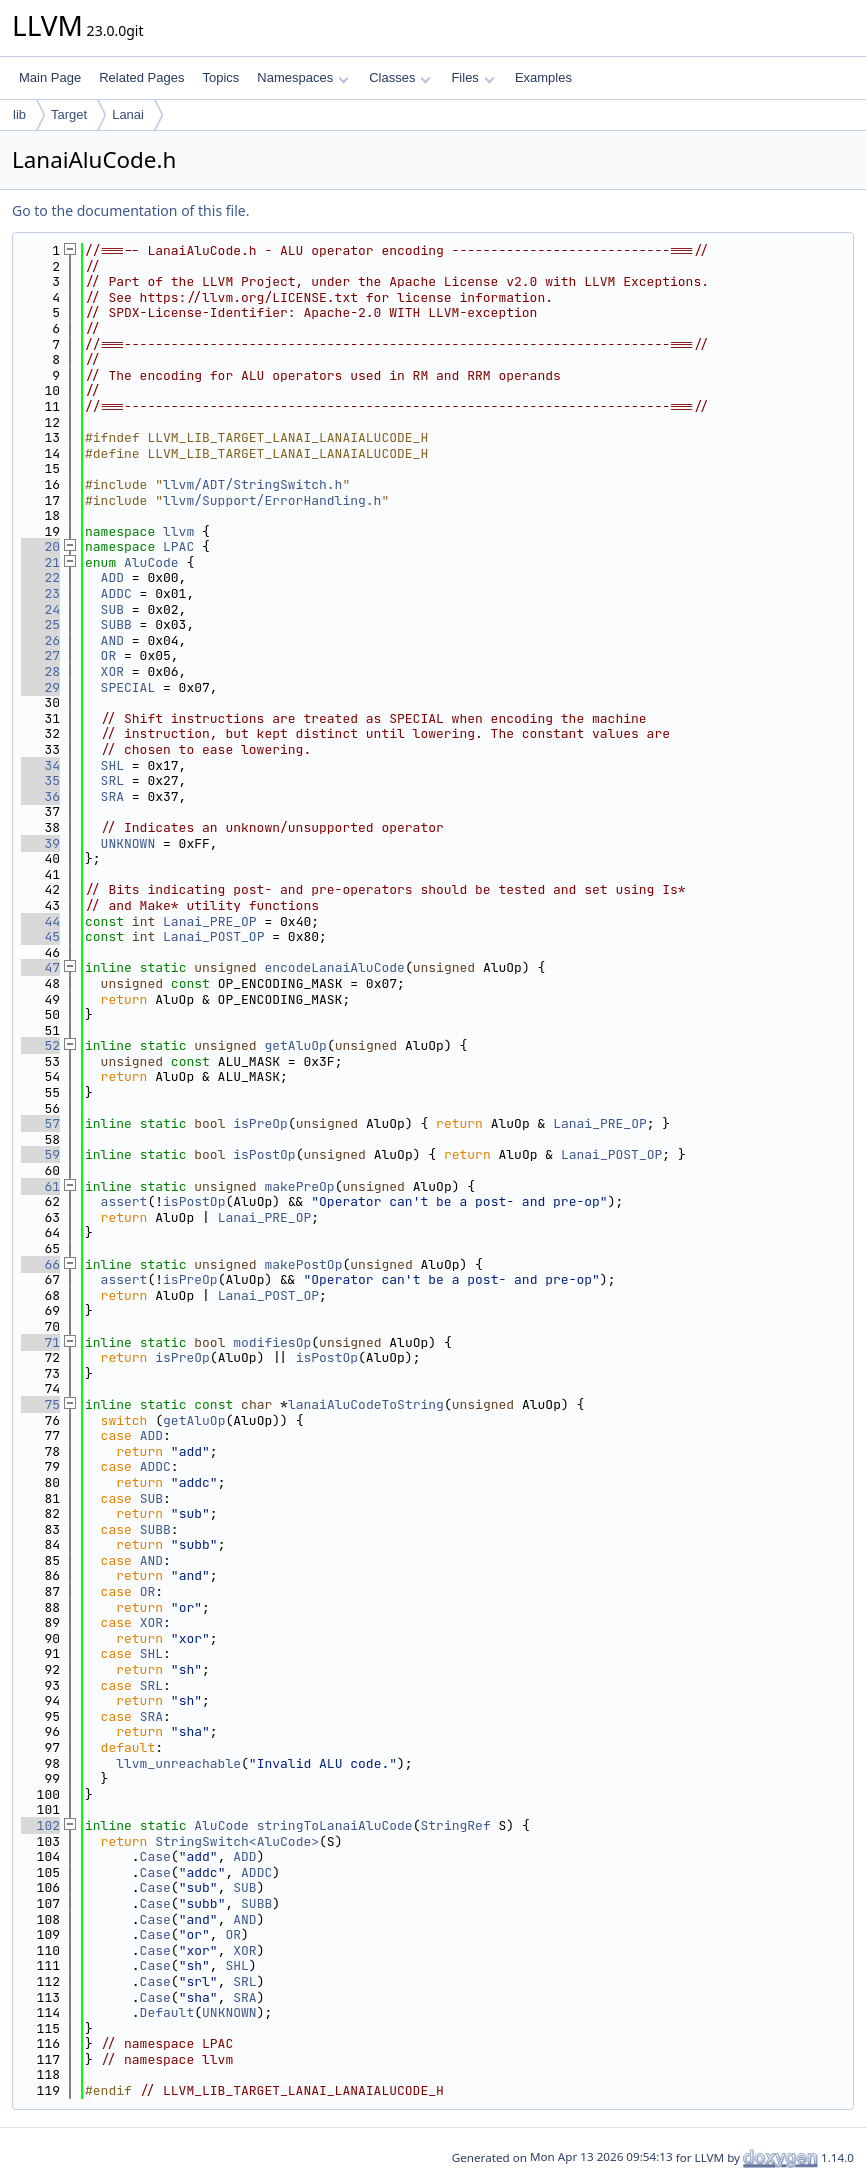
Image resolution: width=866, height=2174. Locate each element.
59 (40, 1154)
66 (40, 1264)
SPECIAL (128, 687)
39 (40, 843)
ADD (112, 577)
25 (40, 624)
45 (40, 936)
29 (40, 687)
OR (109, 655)
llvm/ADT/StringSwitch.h (252, 484)
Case (155, 1856)
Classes (400, 77)
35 (40, 780)
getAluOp (295, 1045)
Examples (543, 77)
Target (69, 114)
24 (40, 609)
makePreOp (299, 1186)
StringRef (456, 1825)
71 (40, 1342)
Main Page (50, 77)
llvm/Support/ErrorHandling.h (272, 500)
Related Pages (141, 77)
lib (19, 114)
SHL (112, 765)
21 (40, 562)
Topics (220, 77)
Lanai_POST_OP (213, 936)
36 (40, 796)
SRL (112, 780)
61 (40, 1186)
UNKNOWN (128, 843)
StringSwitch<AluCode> (237, 1841)
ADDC (116, 593)
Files (472, 77)
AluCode (151, 562)
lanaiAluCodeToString (366, 1404)
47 (40, 967)
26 (40, 640)
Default (167, 2012)
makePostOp (303, 1264)
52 (40, 1045)
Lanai (128, 114)
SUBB (116, 624)
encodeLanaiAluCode (334, 967)
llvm (178, 531)
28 (40, 671)
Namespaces (302, 77)
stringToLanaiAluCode (335, 1825)
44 (40, 921)
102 (40, 1825)
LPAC (178, 546)
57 (40, 1123)
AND (112, 640)
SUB (112, 609)
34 (40, 765)
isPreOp (260, 1123)
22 (40, 577)
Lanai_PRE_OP (210, 921)
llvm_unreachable (178, 1763)
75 (40, 1404)
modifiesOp (272, 1342)
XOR (112, 671)
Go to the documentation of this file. (130, 210)
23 (40, 593)
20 (40, 546)
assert (124, 1201)
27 (40, 655)
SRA (112, 796)
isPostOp (264, 1154)
